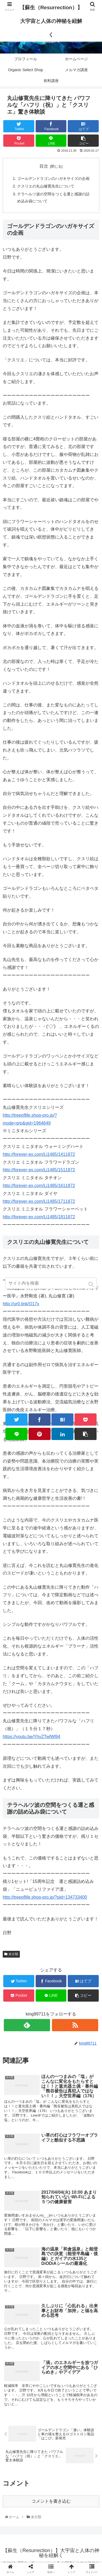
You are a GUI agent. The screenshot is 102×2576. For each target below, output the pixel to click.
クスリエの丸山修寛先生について (45, 186)
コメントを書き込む (51, 2501)
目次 (43, 166)
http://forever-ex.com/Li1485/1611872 (39, 1185)
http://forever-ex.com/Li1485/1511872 (39, 1170)
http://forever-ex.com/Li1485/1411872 (39, 1154)
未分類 (13, 1954)
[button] (91, 1284)
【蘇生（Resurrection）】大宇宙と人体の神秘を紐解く (51, 21)
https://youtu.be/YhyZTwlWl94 (31, 1736)
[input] (51, 1283)
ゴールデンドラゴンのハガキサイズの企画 (53, 178)
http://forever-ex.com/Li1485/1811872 (39, 1217)
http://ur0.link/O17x (21, 1303)
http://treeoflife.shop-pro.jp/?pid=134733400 (45, 1897)
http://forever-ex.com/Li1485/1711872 (39, 1201)
